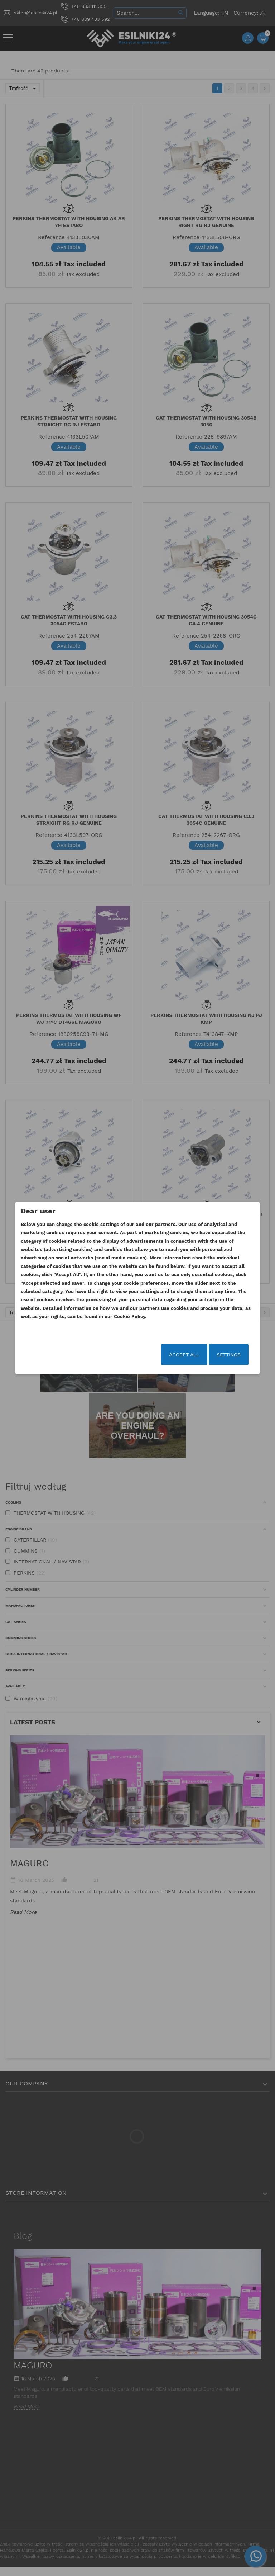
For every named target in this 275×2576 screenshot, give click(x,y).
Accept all (172, 1355)
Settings (216, 1355)
